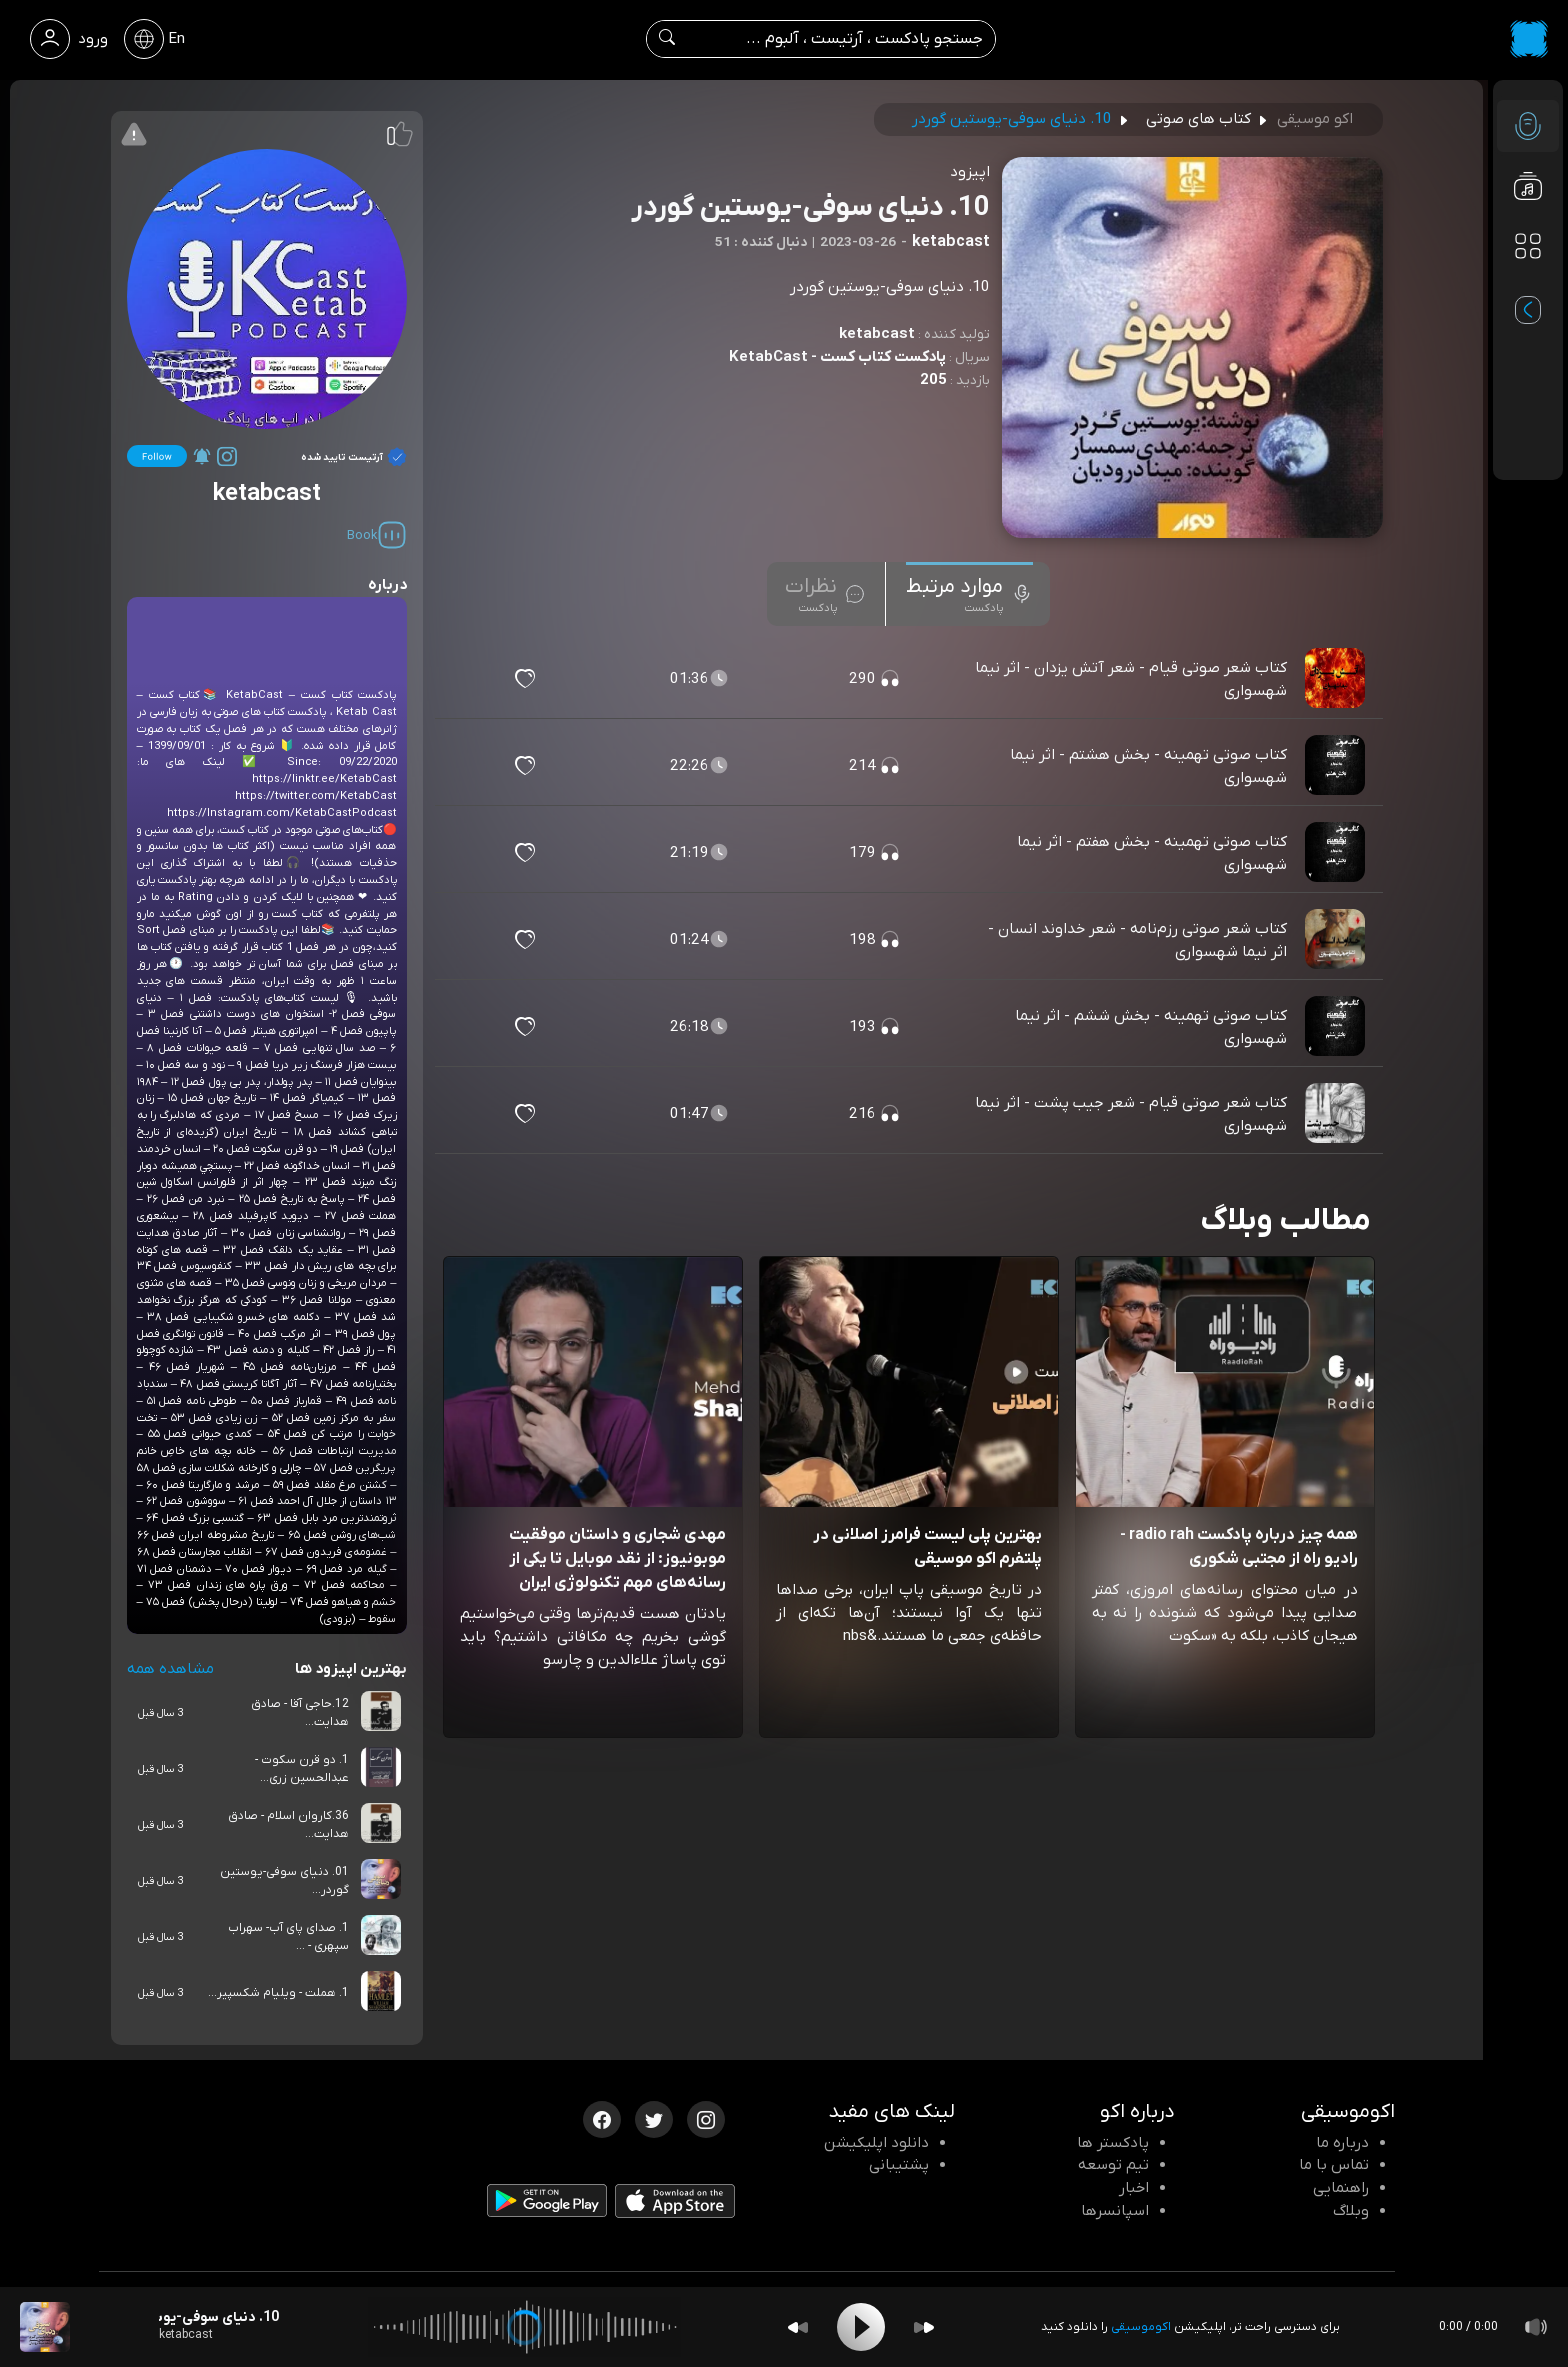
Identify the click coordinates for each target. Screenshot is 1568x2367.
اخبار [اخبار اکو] (1134, 2188)
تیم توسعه (1113, 2165)
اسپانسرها (1115, 2211)
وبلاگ (1351, 2211)
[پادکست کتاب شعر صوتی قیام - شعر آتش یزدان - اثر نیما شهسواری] (1337, 679)
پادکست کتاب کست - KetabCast (837, 357)
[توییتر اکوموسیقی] (654, 2118)
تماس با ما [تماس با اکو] (1334, 2165)
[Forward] (924, 2327)
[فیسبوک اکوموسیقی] (602, 2118)
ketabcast (877, 334)
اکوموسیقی (1141, 2327)
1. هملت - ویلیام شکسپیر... (278, 1993)
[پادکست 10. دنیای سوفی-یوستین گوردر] (45, 2327)
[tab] (969, 594)
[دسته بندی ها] (1528, 246)
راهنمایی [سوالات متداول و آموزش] (1341, 2188)
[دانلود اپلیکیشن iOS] (675, 2205)
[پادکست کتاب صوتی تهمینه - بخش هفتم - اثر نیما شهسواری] (1337, 853)
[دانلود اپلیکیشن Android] (547, 2205)
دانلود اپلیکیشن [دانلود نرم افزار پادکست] (876, 2143)
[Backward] (798, 2327)
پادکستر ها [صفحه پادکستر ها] (1113, 2143)
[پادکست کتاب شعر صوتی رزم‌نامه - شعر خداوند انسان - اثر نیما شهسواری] (1337, 940)
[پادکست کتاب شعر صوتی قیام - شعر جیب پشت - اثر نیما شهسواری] (1337, 1114)
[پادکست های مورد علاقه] (1528, 286)
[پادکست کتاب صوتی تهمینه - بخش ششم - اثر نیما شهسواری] (1337, 1027)
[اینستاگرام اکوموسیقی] (706, 2118)
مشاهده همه (170, 1669)
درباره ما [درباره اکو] (1342, 2143)
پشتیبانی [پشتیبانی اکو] (899, 2165)
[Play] (861, 2327)
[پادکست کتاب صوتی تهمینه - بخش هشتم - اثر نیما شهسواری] (1337, 766)
